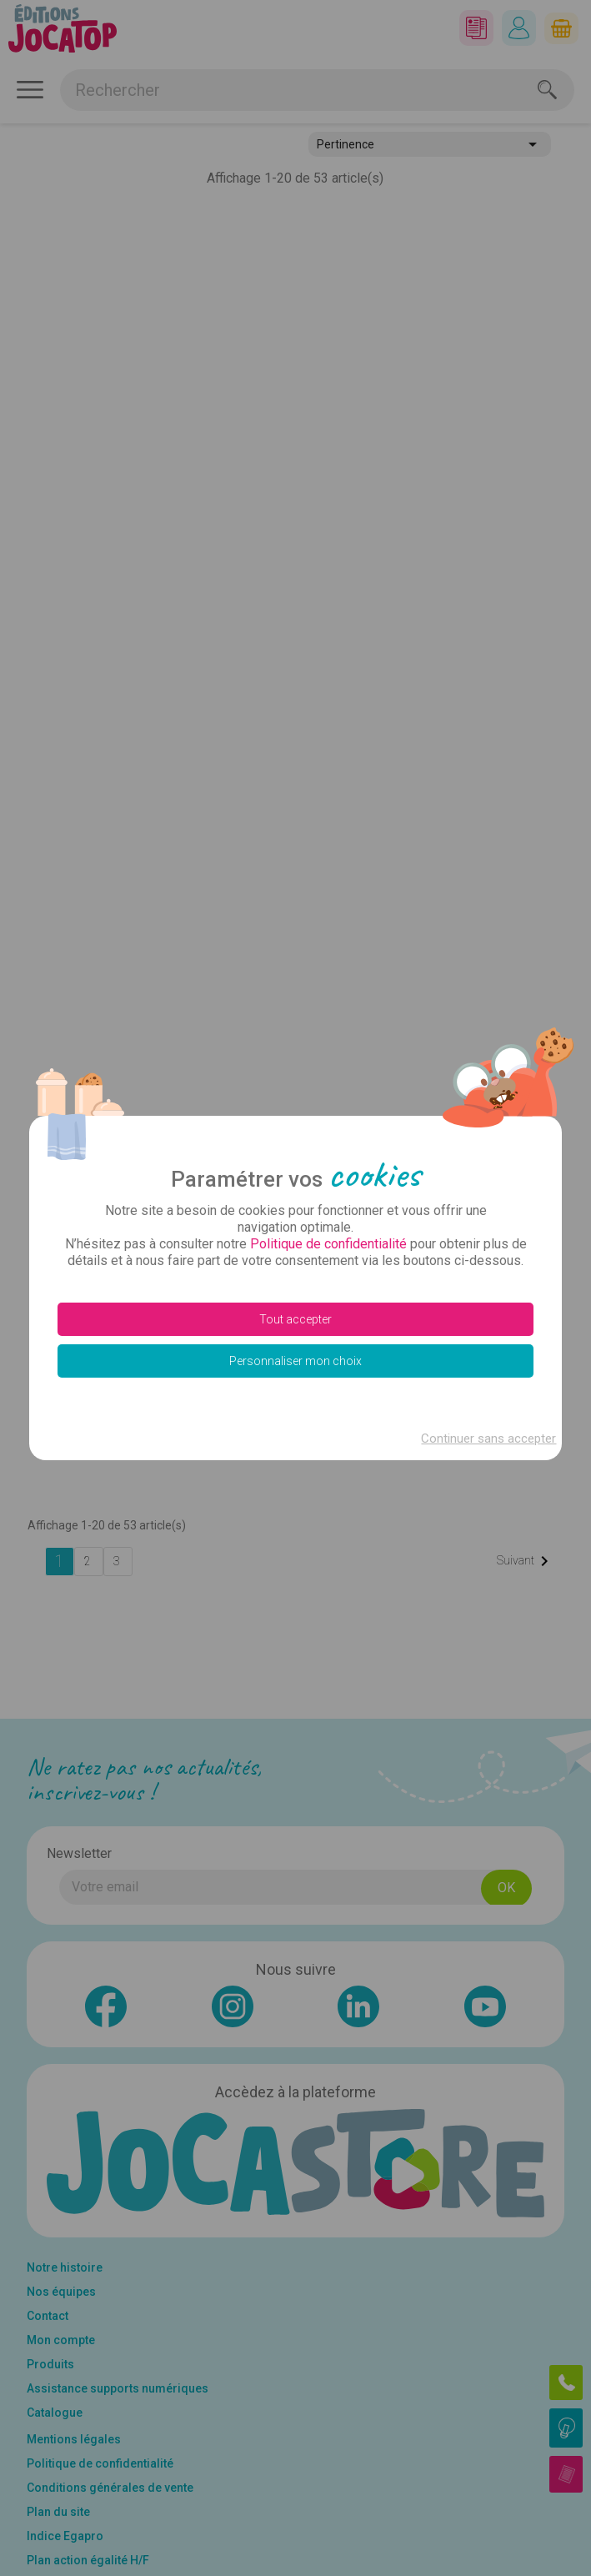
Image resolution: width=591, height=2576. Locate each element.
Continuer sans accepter (487, 1438)
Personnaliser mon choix (295, 1361)
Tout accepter (295, 1319)
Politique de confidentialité (328, 1244)
